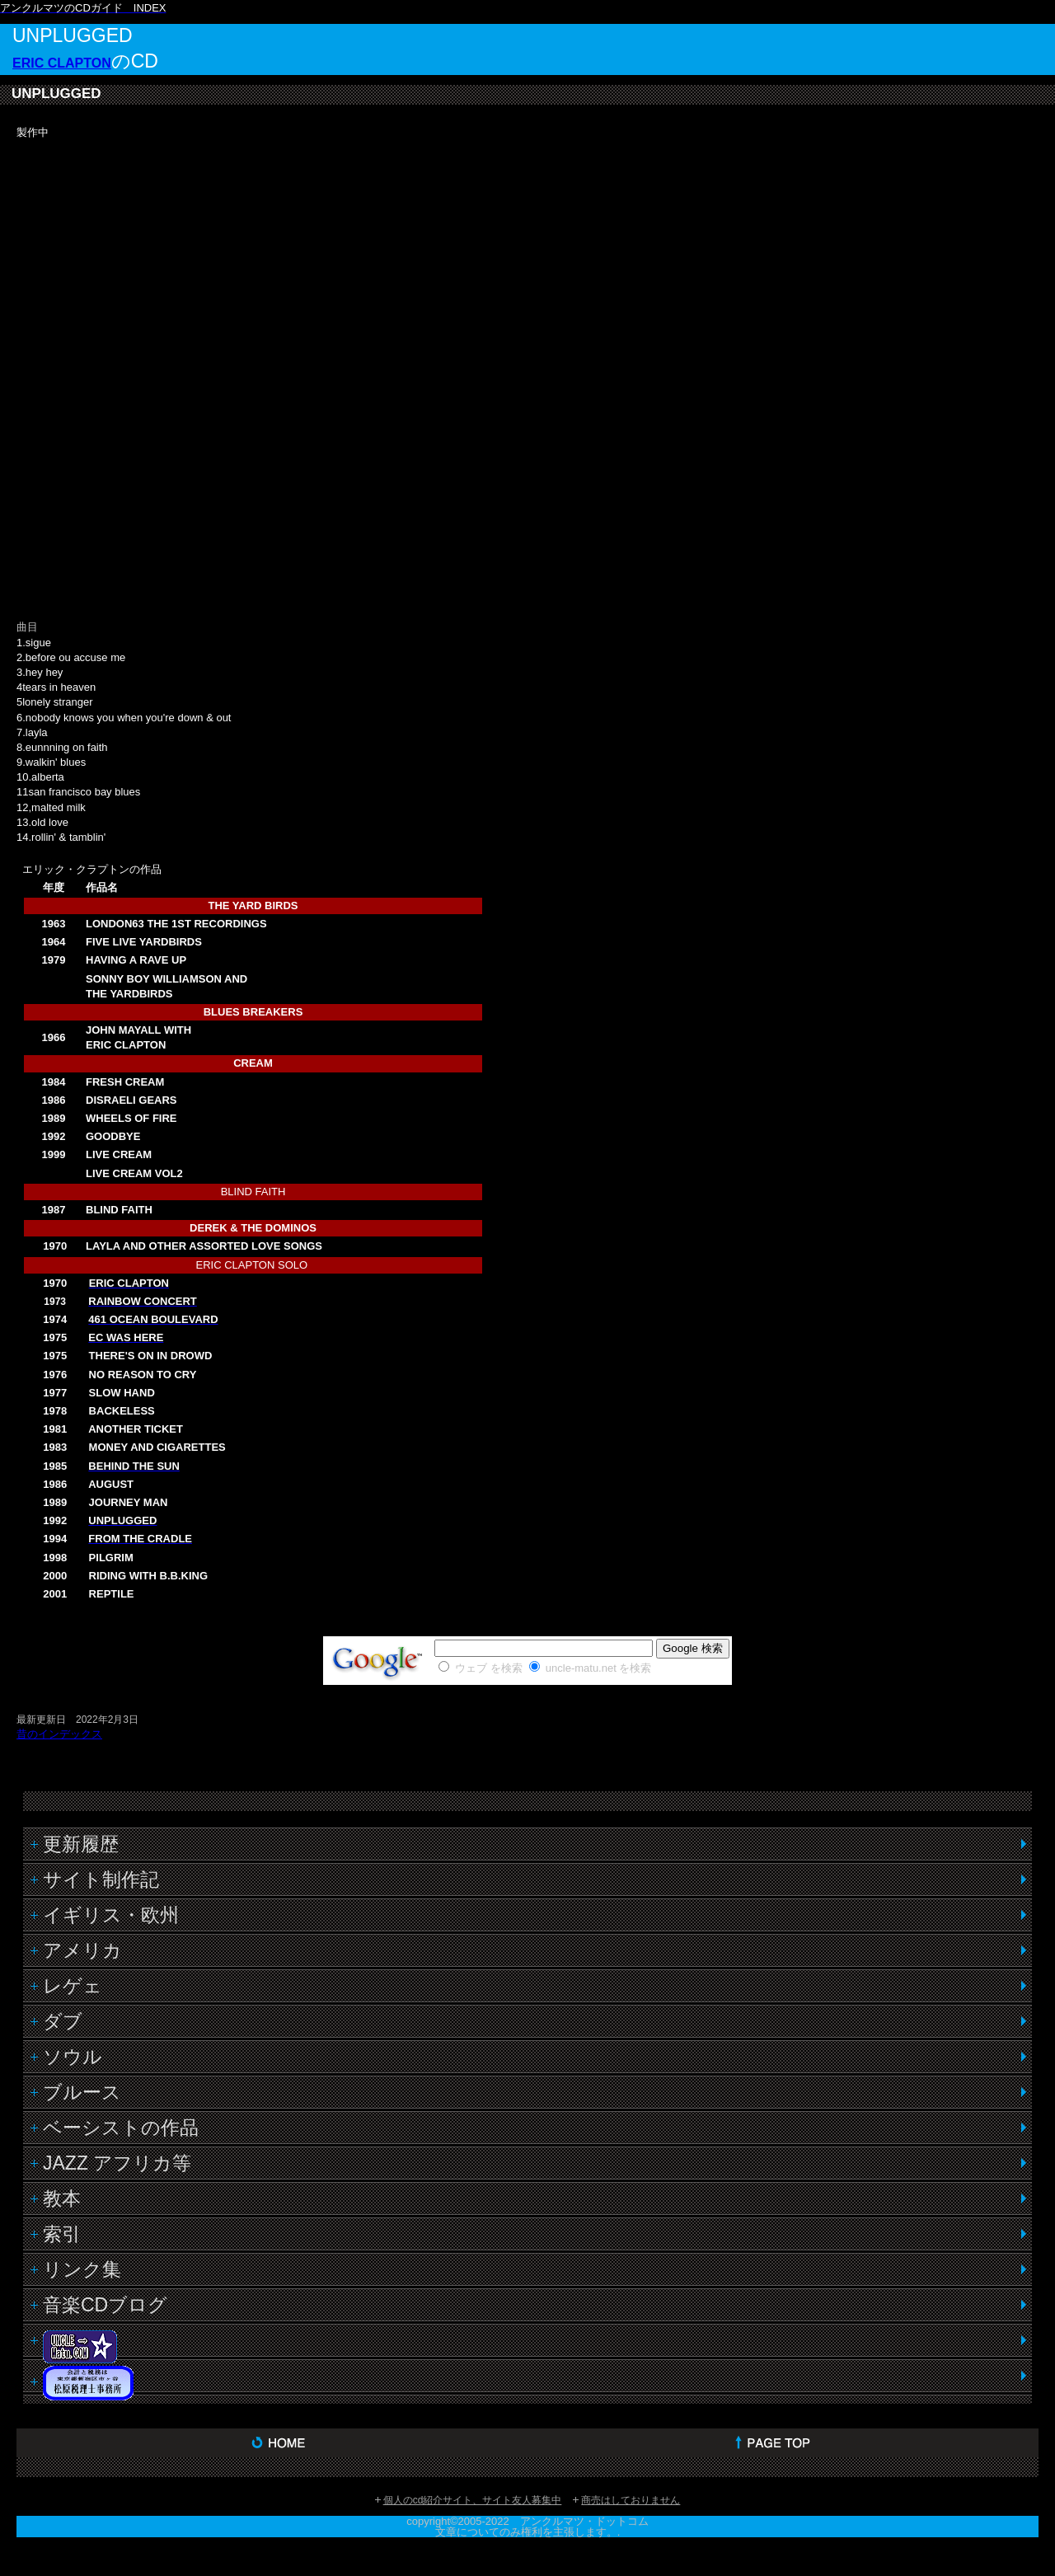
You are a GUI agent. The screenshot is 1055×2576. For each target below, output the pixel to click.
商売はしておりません (630, 2500)
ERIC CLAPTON (61, 63)
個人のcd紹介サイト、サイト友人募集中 (472, 2500)
